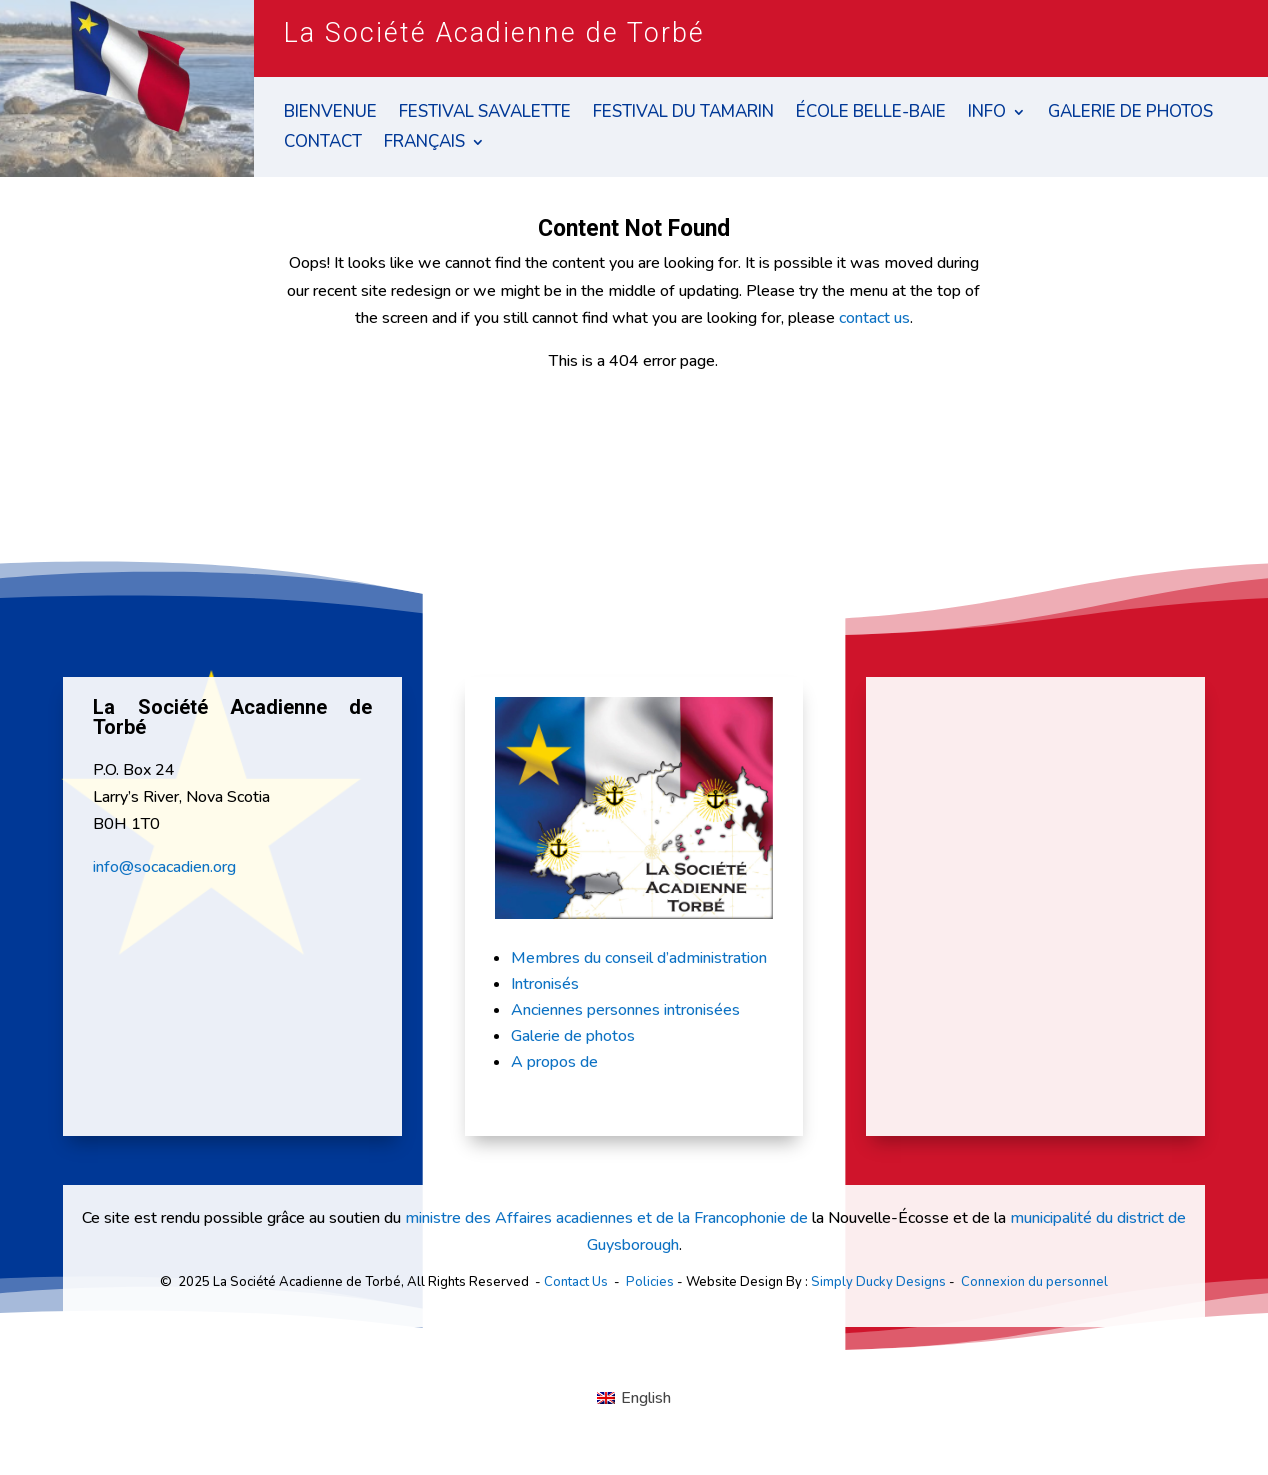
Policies (650, 1282)
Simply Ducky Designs (878, 1282)
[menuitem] (434, 146)
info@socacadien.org (164, 867)
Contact (323, 144)
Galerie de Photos (1130, 114)
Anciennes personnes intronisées (625, 1010)
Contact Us (576, 1282)
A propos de (554, 1062)
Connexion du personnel (1034, 1282)
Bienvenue (330, 114)
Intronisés (545, 984)
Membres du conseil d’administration (639, 958)
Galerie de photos (573, 1036)
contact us (874, 318)
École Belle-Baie (871, 114)
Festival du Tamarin (683, 114)
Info (987, 114)
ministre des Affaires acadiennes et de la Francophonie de (606, 1218)
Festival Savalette (485, 114)
